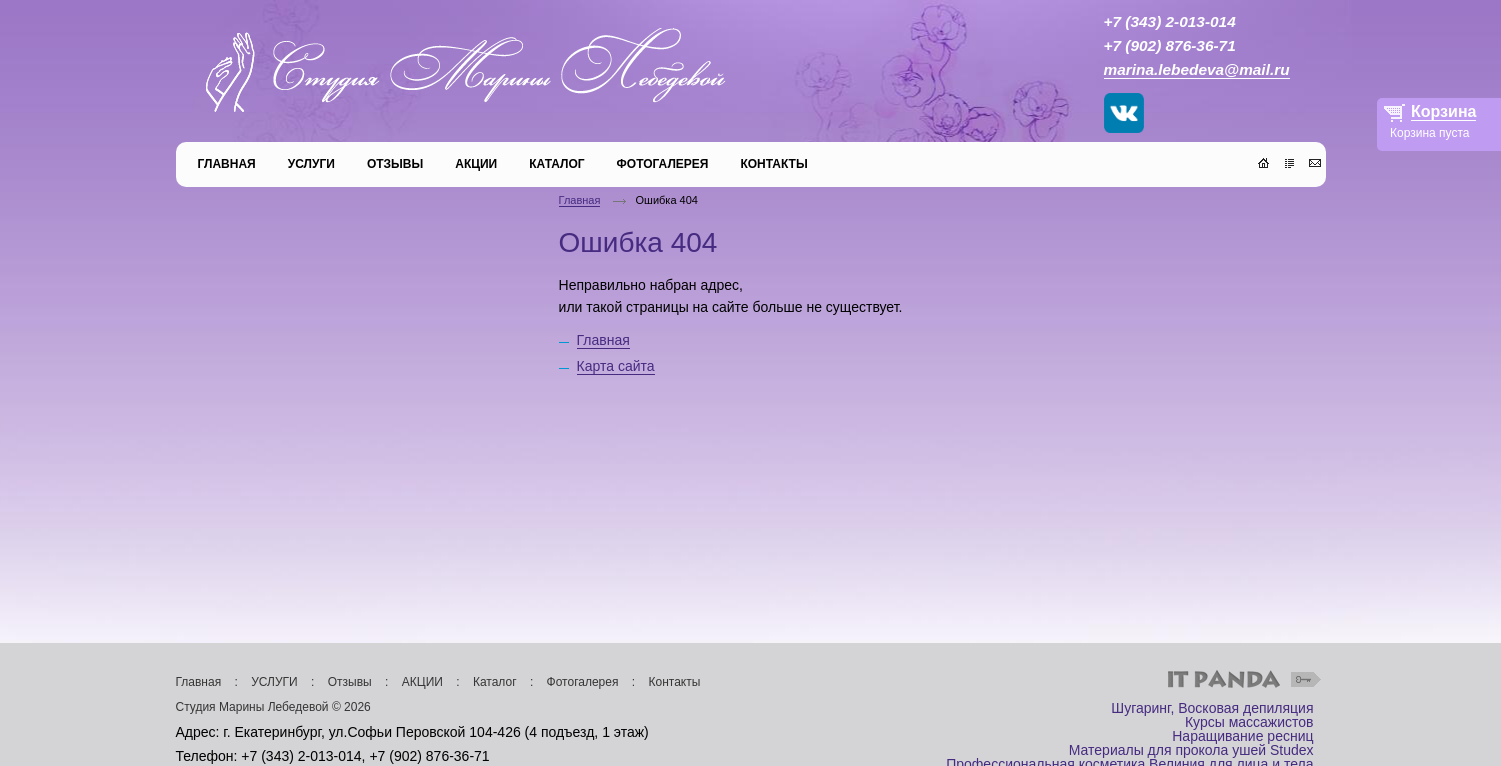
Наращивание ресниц (1242, 736)
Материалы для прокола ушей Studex (1191, 750)
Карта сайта (616, 366)
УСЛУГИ (274, 682)
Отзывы (350, 682)
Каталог (495, 682)
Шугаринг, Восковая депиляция (1212, 708)
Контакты (675, 682)
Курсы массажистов (1249, 722)
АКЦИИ (422, 682)
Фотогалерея (583, 682)
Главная (580, 200)
